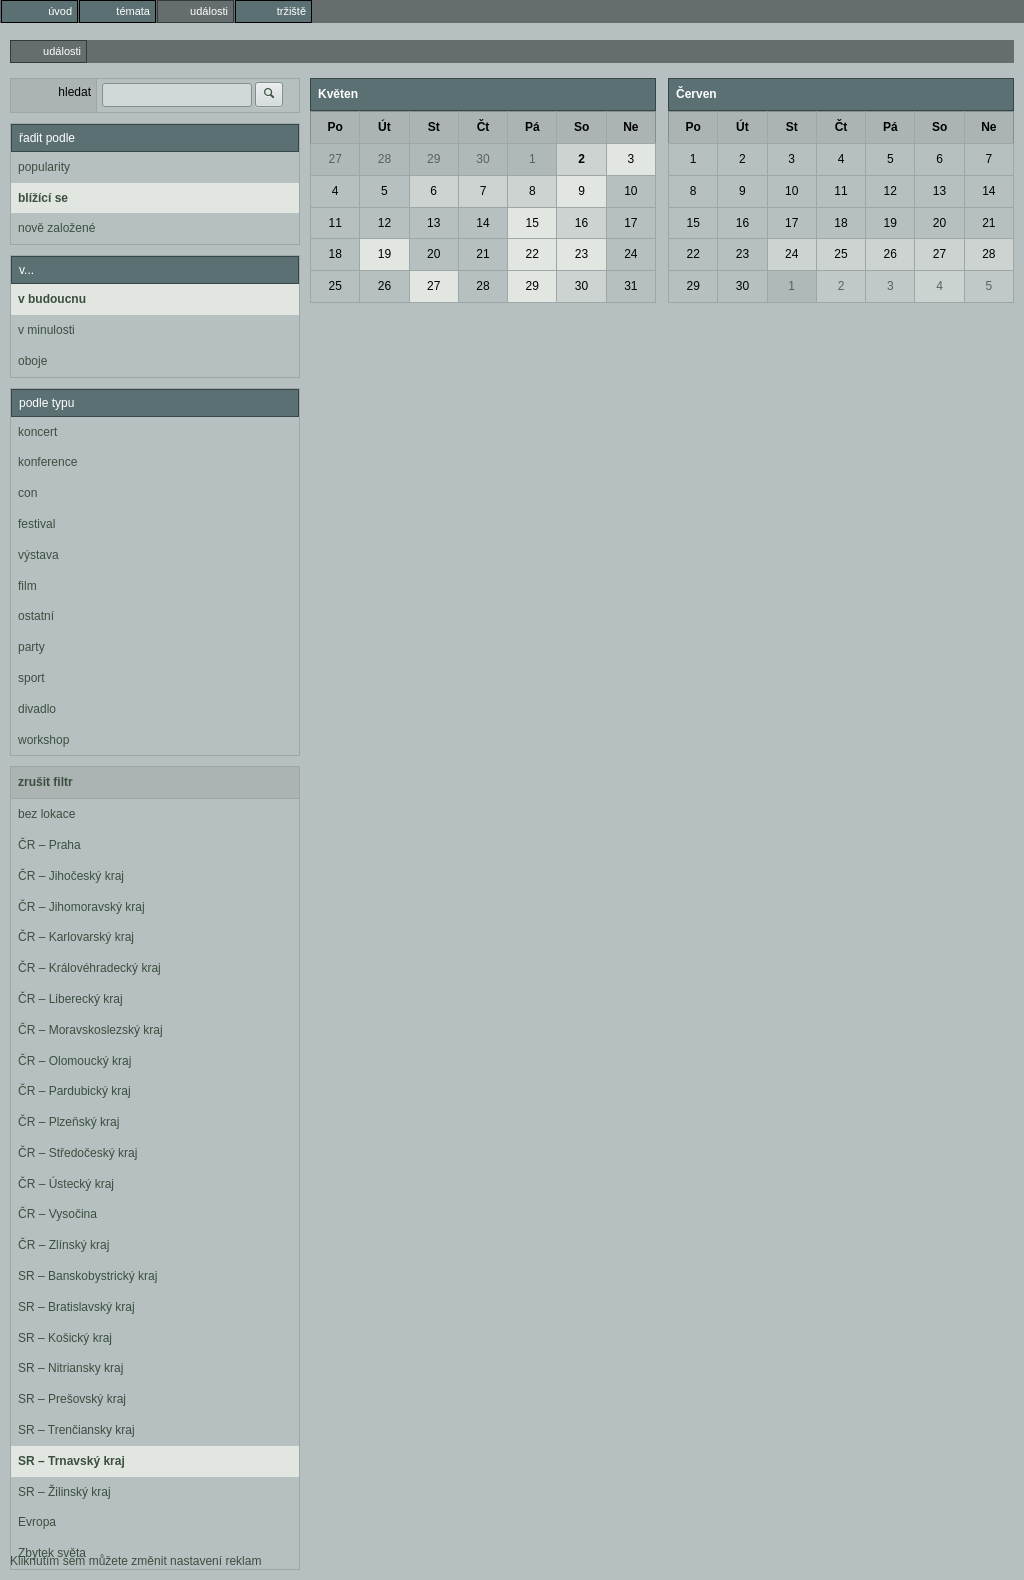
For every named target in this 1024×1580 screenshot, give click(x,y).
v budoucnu (52, 299)
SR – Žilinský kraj (64, 1492)
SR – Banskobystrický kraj (87, 1276)
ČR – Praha (49, 845)
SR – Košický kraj (65, 1338)
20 (433, 254)
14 (482, 223)
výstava (38, 555)
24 (630, 254)
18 (334, 254)
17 (630, 223)
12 (384, 223)
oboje (32, 361)
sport (31, 678)
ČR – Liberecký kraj (70, 999)
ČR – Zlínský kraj (63, 1245)
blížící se (43, 198)
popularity (44, 167)
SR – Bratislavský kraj (76, 1307)
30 (482, 159)
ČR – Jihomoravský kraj (81, 907)
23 (581, 254)
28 (384, 159)
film (27, 586)
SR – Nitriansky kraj (70, 1368)
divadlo (37, 709)
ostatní (36, 616)
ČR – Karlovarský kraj (76, 937)
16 (581, 223)
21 (482, 254)
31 (630, 286)
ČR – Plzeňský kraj (68, 1122)
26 (384, 286)
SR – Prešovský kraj (72, 1399)
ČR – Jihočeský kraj (71, 876)
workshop (43, 740)
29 (433, 159)
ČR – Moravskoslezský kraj (90, 1030)
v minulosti (46, 330)
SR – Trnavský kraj (71, 1461)
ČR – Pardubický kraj (74, 1091)
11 (334, 223)
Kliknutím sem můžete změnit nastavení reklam (135, 1561)
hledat (74, 92)
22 (532, 254)
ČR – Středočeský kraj (77, 1153)
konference (47, 462)
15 (532, 223)
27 (334, 159)
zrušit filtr (45, 782)
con (27, 493)
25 (334, 286)
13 (433, 223)
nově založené (56, 228)
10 (630, 191)
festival (36, 524)
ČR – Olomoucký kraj (74, 1061)
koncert (37, 432)
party (31, 647)
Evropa (37, 1522)
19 (384, 254)
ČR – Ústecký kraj (66, 1184)
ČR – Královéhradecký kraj (89, 968)
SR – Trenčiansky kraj (76, 1430)
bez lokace (46, 814)
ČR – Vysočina (57, 1214)
